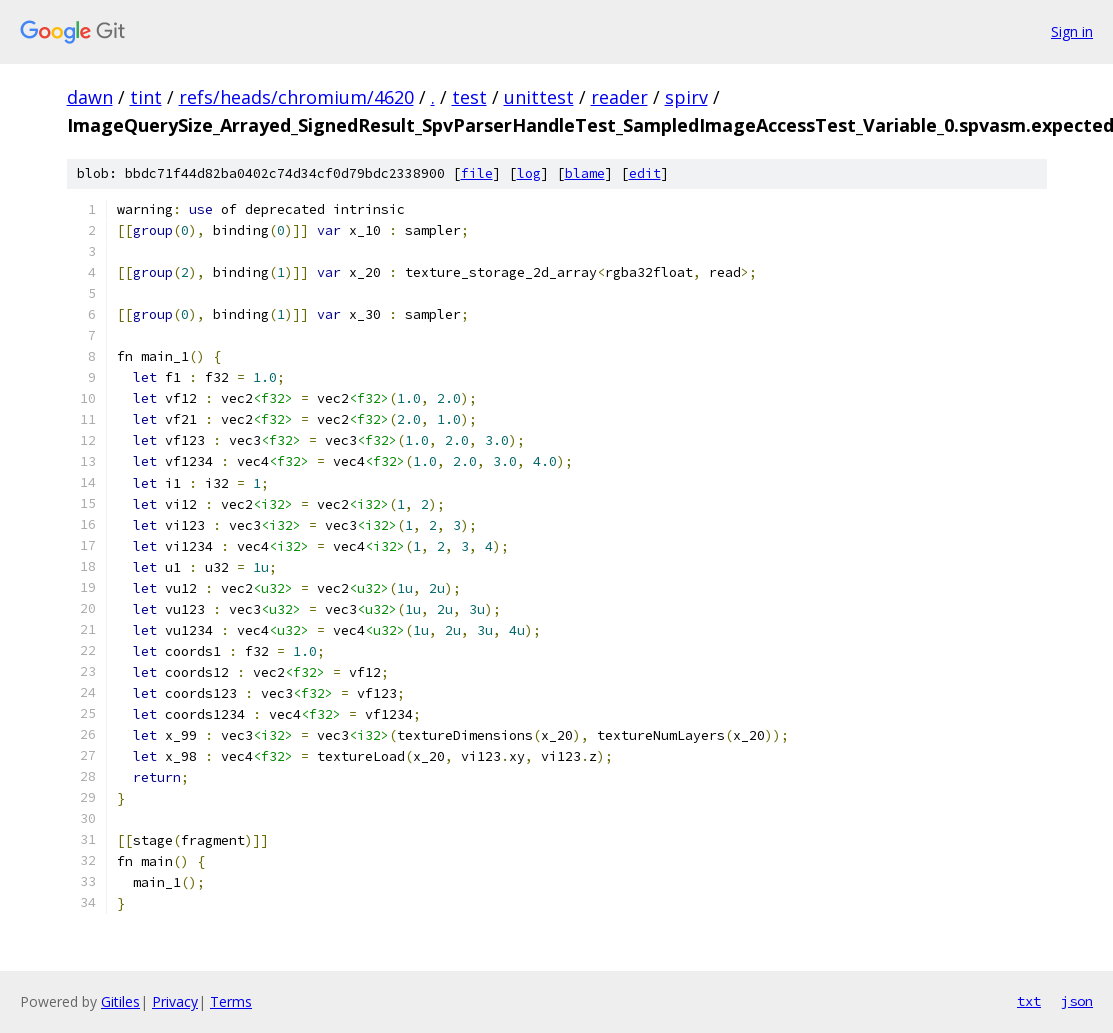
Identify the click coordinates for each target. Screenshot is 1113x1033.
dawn (90, 97)
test (469, 97)
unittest (539, 97)
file (477, 173)
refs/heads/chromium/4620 (296, 97)
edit (645, 173)
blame (585, 173)
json (1077, 1001)
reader (619, 97)
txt (1029, 1001)
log (529, 173)
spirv (686, 97)
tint (146, 97)
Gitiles (120, 1001)
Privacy (175, 1001)
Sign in (1072, 31)
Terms (231, 1001)
